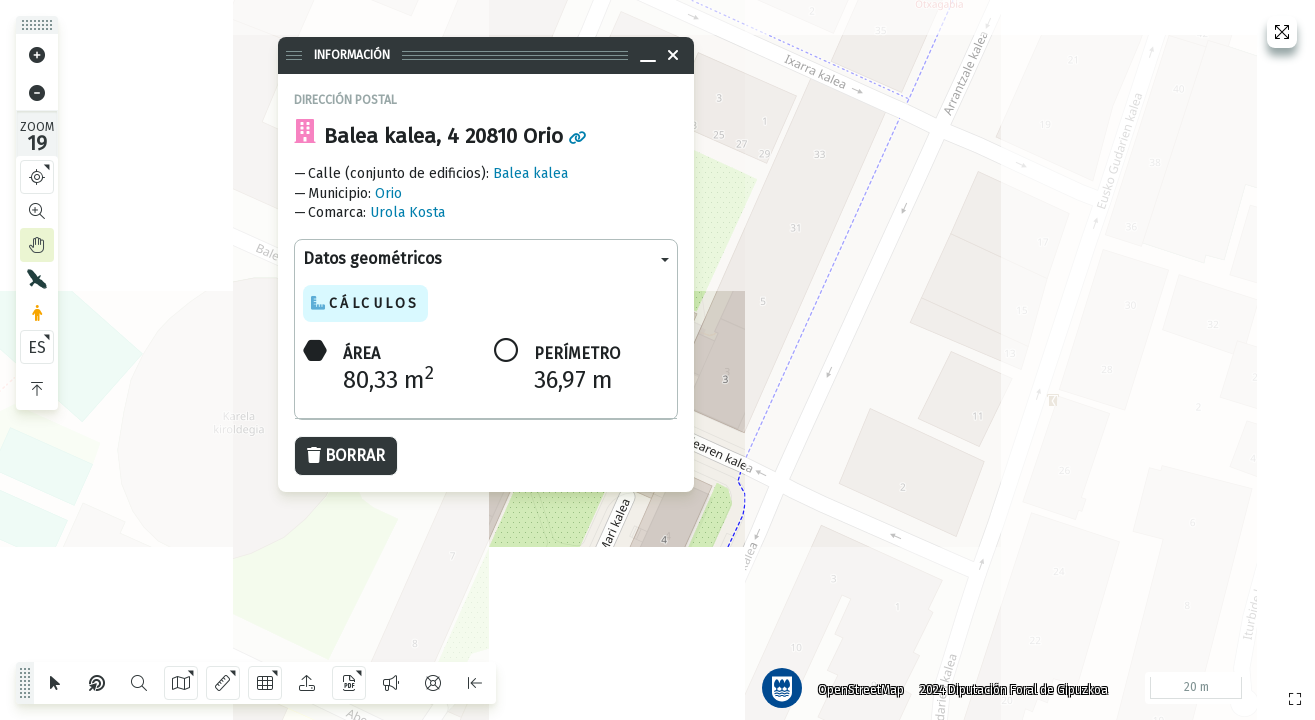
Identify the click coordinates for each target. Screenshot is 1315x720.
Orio (388, 193)
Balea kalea (530, 173)
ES (37, 347)
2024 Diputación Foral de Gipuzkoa (1009, 685)
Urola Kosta (407, 212)
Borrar (346, 455)
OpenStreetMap (856, 685)
